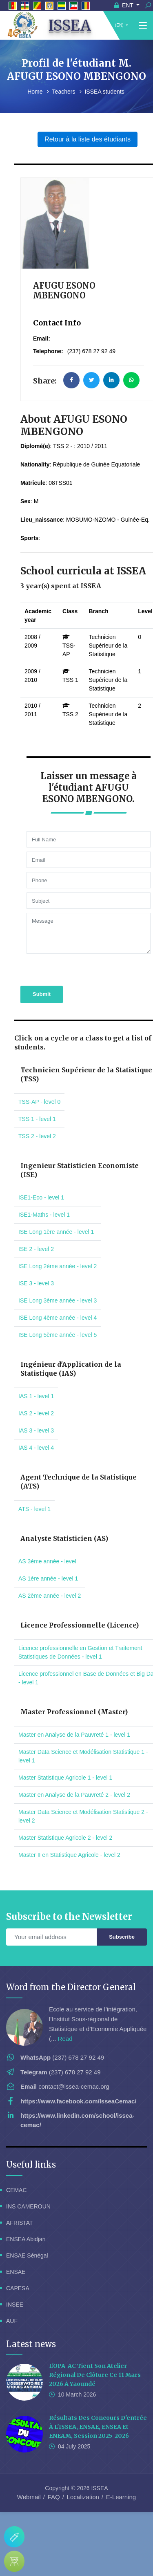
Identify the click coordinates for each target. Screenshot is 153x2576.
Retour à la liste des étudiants (87, 139)
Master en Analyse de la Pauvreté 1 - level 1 (74, 1734)
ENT (125, 5)
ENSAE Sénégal (27, 2255)
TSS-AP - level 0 (39, 1102)
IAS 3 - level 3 (36, 1430)
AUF (12, 2321)
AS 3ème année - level (47, 1561)
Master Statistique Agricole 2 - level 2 (65, 1837)
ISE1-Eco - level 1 (41, 1197)
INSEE (14, 2304)
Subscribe (122, 1937)
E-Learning (121, 2496)
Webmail (29, 2496)
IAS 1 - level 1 (36, 1396)
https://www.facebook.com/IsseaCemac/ (78, 2101)
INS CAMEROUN (28, 2206)
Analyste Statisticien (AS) (64, 1538)
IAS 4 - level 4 (36, 1447)
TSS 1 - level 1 (37, 1119)
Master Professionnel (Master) (74, 1712)
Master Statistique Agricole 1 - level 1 (65, 1777)
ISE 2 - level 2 (36, 1249)
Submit (42, 994)
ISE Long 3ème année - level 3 (57, 1300)
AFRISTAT (19, 2223)
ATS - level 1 (34, 1509)
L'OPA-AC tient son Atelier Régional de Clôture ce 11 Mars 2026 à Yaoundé (95, 2375)
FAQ (54, 2496)
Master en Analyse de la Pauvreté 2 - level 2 (74, 1794)
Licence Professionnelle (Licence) (79, 1625)
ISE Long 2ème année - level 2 (57, 1266)
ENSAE (15, 2272)
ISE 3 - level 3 (36, 1283)
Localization (83, 2496)
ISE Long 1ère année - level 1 (56, 1232)
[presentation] (70, 969)
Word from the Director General (71, 1987)
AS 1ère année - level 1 (48, 1578)
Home (35, 91)
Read (65, 2038)
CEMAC (16, 2190)
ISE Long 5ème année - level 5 (57, 1335)
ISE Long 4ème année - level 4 (57, 1317)
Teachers (64, 91)
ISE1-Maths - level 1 (44, 1214)
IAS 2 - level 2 (36, 1413)
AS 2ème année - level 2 (49, 1595)
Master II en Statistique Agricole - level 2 (69, 1855)
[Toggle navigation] (143, 25)
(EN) (119, 25)
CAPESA (17, 2288)
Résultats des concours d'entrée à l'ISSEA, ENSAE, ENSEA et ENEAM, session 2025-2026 (98, 2426)
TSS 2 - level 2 (37, 1136)
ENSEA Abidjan (26, 2239)
